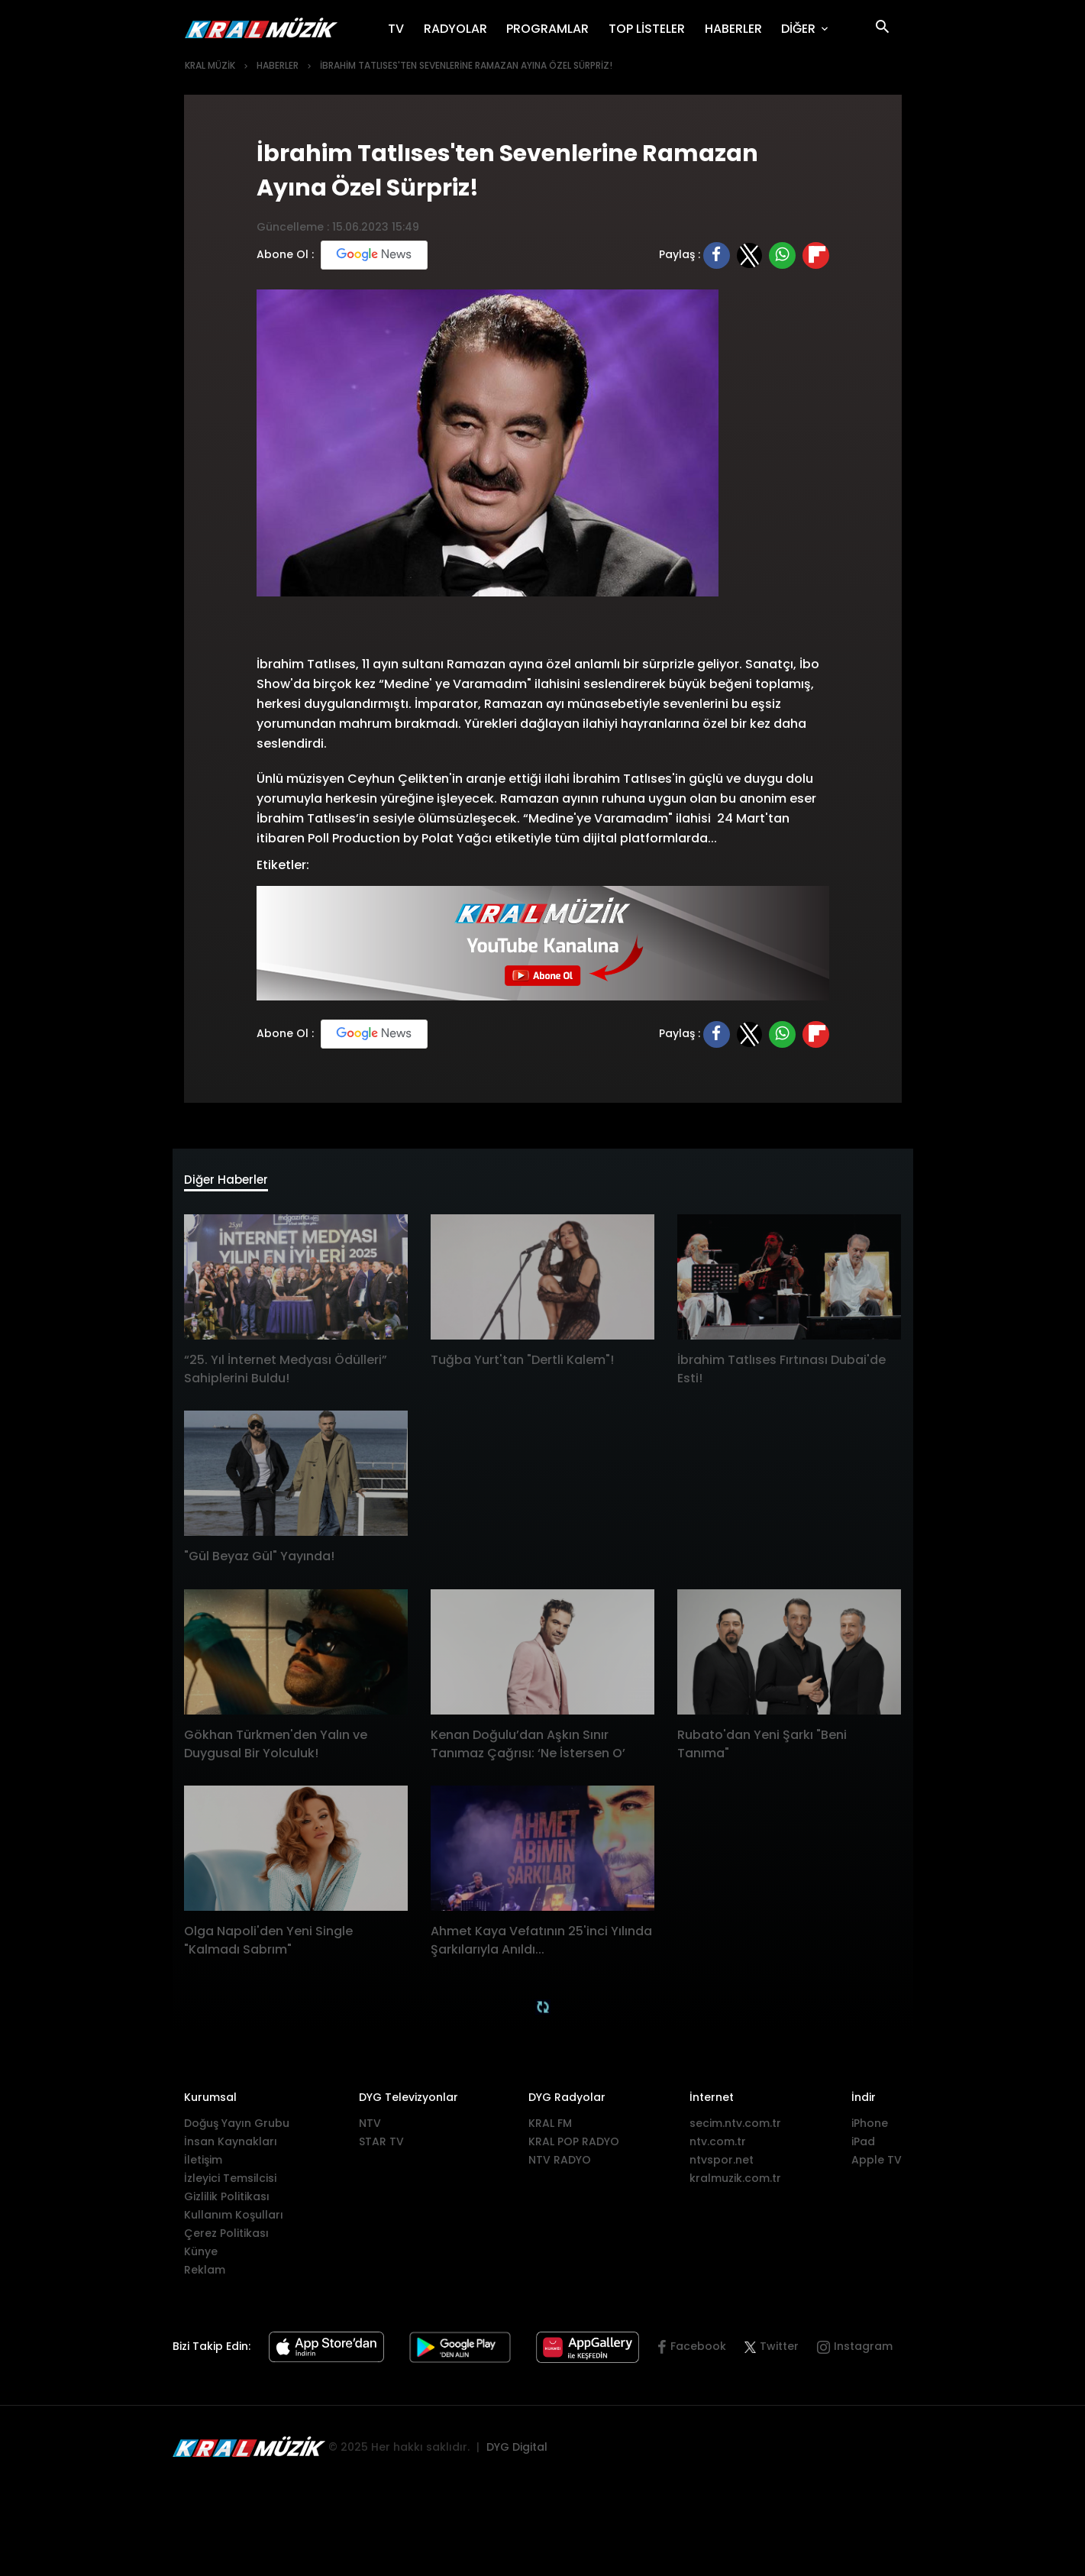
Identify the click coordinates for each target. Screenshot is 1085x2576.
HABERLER (738, 28)
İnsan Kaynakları (230, 2146)
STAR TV (381, 2146)
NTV (370, 2128)
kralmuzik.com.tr (735, 2183)
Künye (201, 2256)
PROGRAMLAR (552, 28)
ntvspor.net (721, 2165)
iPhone (869, 2128)
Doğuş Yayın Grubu (236, 2128)
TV (401, 28)
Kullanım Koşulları (233, 2220)
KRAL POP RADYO (573, 2146)
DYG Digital (516, 2452)
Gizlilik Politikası (227, 2201)
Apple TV (876, 2165)
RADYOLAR (460, 28)
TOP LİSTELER (652, 28)
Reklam (204, 2275)
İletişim (203, 2165)
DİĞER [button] (800, 28)
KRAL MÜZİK (210, 65)
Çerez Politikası (226, 2238)
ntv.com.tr (717, 2146)
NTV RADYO (559, 2165)
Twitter (771, 2352)
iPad (863, 2146)
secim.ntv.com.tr (735, 2128)
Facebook (698, 2352)
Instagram (863, 2352)
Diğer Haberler (238, 1183)
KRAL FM (550, 2128)
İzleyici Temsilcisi (230, 2183)
